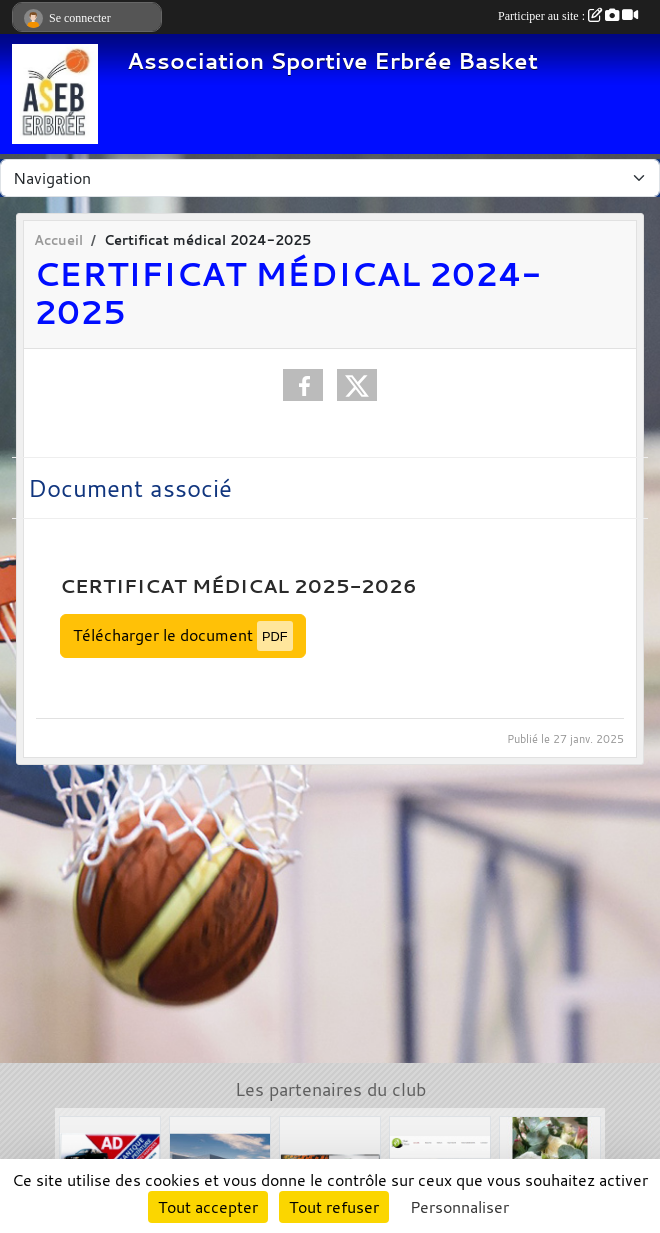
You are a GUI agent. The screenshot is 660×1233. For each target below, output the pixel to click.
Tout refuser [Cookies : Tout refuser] (334, 1207)
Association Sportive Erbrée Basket (332, 60)
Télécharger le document (183, 635)
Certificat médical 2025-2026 (238, 586)
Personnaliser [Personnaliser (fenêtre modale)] (459, 1207)
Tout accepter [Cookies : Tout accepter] (208, 1207)
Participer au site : (568, 16)
